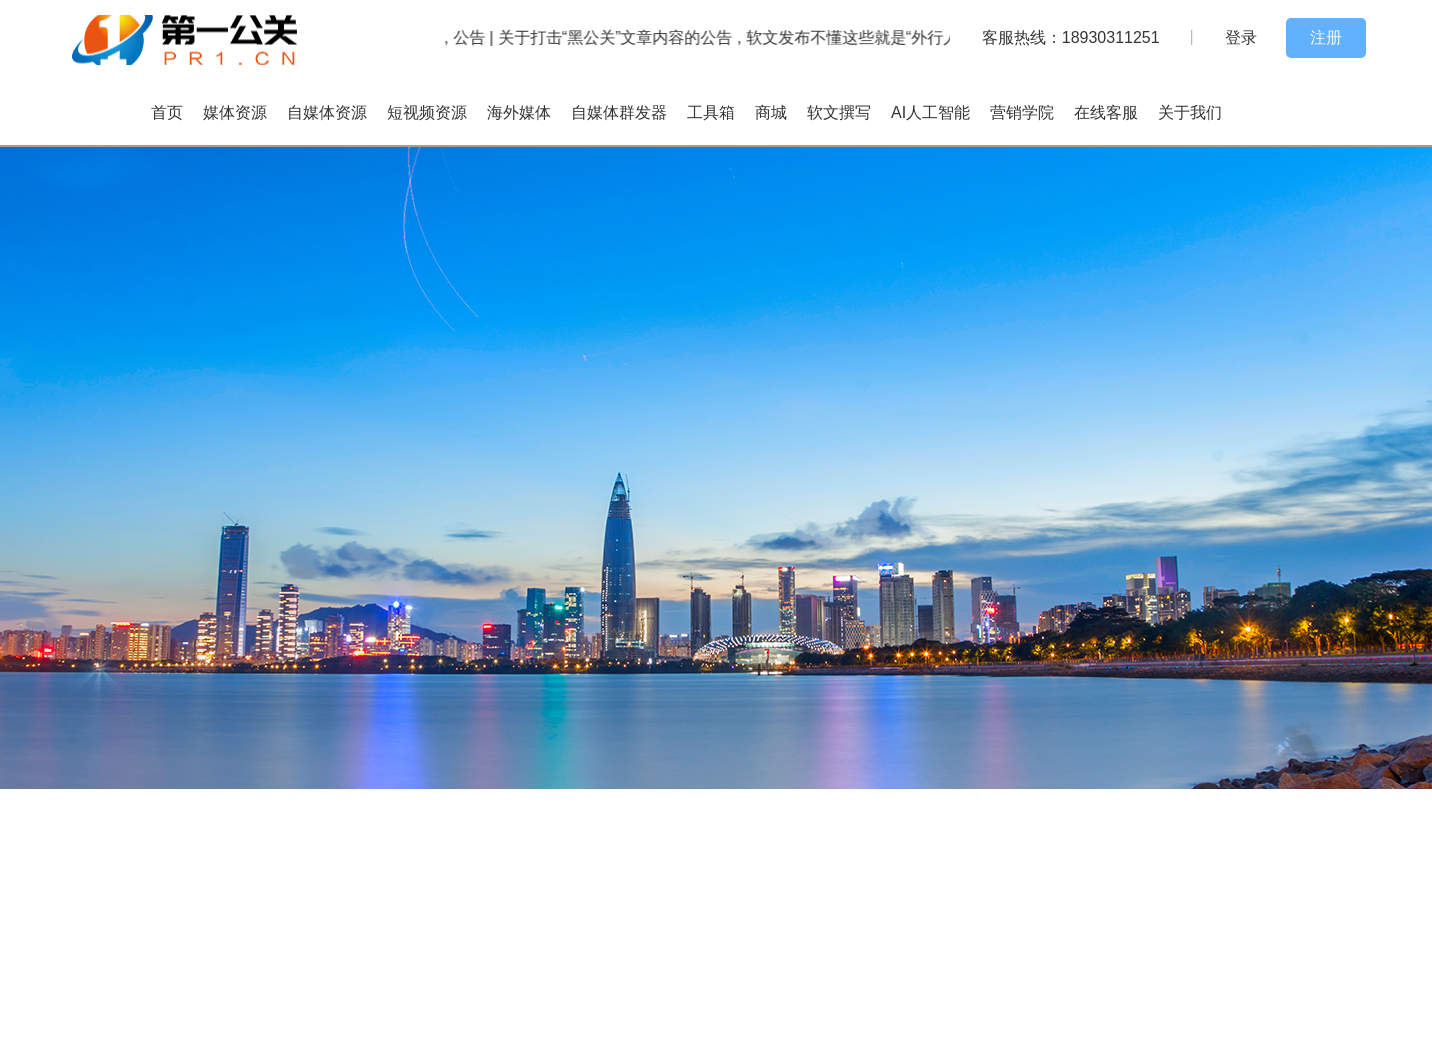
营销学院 (1022, 112)
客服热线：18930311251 (1071, 37)
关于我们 (1190, 112)
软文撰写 (839, 112)
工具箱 (711, 112)
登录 (1241, 37)
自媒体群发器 (619, 112)
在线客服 (1106, 112)
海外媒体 (519, 112)
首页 (167, 112)
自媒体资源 (327, 112)
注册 (1326, 37)
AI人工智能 (930, 112)
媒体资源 (235, 112)
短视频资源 (427, 112)
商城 (771, 112)
